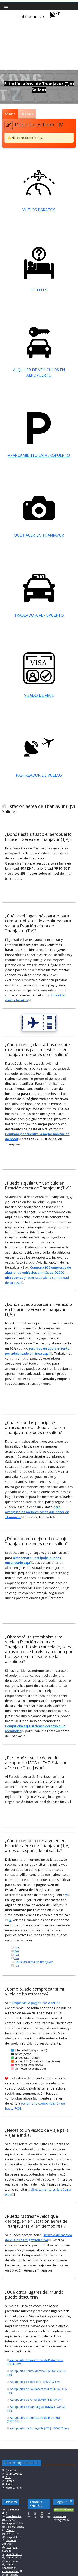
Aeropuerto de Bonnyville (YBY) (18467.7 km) (38, 2428)
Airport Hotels (14, 2522)
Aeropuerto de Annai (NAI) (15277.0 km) (34, 2399)
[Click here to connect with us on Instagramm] (29, 2516)
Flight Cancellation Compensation (10, 2567)
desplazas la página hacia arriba (34, 2002)
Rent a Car (12, 2532)
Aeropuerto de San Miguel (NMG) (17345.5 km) (36, 2408)
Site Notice (59, 2515)
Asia (8, 2476)
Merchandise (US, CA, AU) (11, 2517)
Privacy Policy (61, 2519)
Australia (11, 2469)
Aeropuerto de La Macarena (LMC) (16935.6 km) (37, 2390)
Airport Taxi (13, 2536)
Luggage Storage (9, 2548)
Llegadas (27, 114)
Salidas (10, 114)
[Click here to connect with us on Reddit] (41, 2516)
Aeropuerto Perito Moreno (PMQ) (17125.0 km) (36, 2372)
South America (14, 2473)
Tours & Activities (9, 2541)
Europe (9, 2480)
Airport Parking (15, 2526)
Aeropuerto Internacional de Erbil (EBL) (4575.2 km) (34, 2419)
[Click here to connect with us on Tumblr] (35, 2516)
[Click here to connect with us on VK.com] (48, 2516)
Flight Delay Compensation (11, 2558)
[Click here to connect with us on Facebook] (28, 2513)
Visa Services (14, 2553)
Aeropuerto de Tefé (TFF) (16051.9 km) (33, 2381)
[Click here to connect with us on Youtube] (35, 2513)
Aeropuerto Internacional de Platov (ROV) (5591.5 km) (35, 2361)
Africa (8, 2483)
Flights (10, 2529)
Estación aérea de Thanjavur (32, 1961)
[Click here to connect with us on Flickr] (42, 2513)
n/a (15, 1947)
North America (14, 2487)
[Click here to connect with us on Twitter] (49, 2513)
